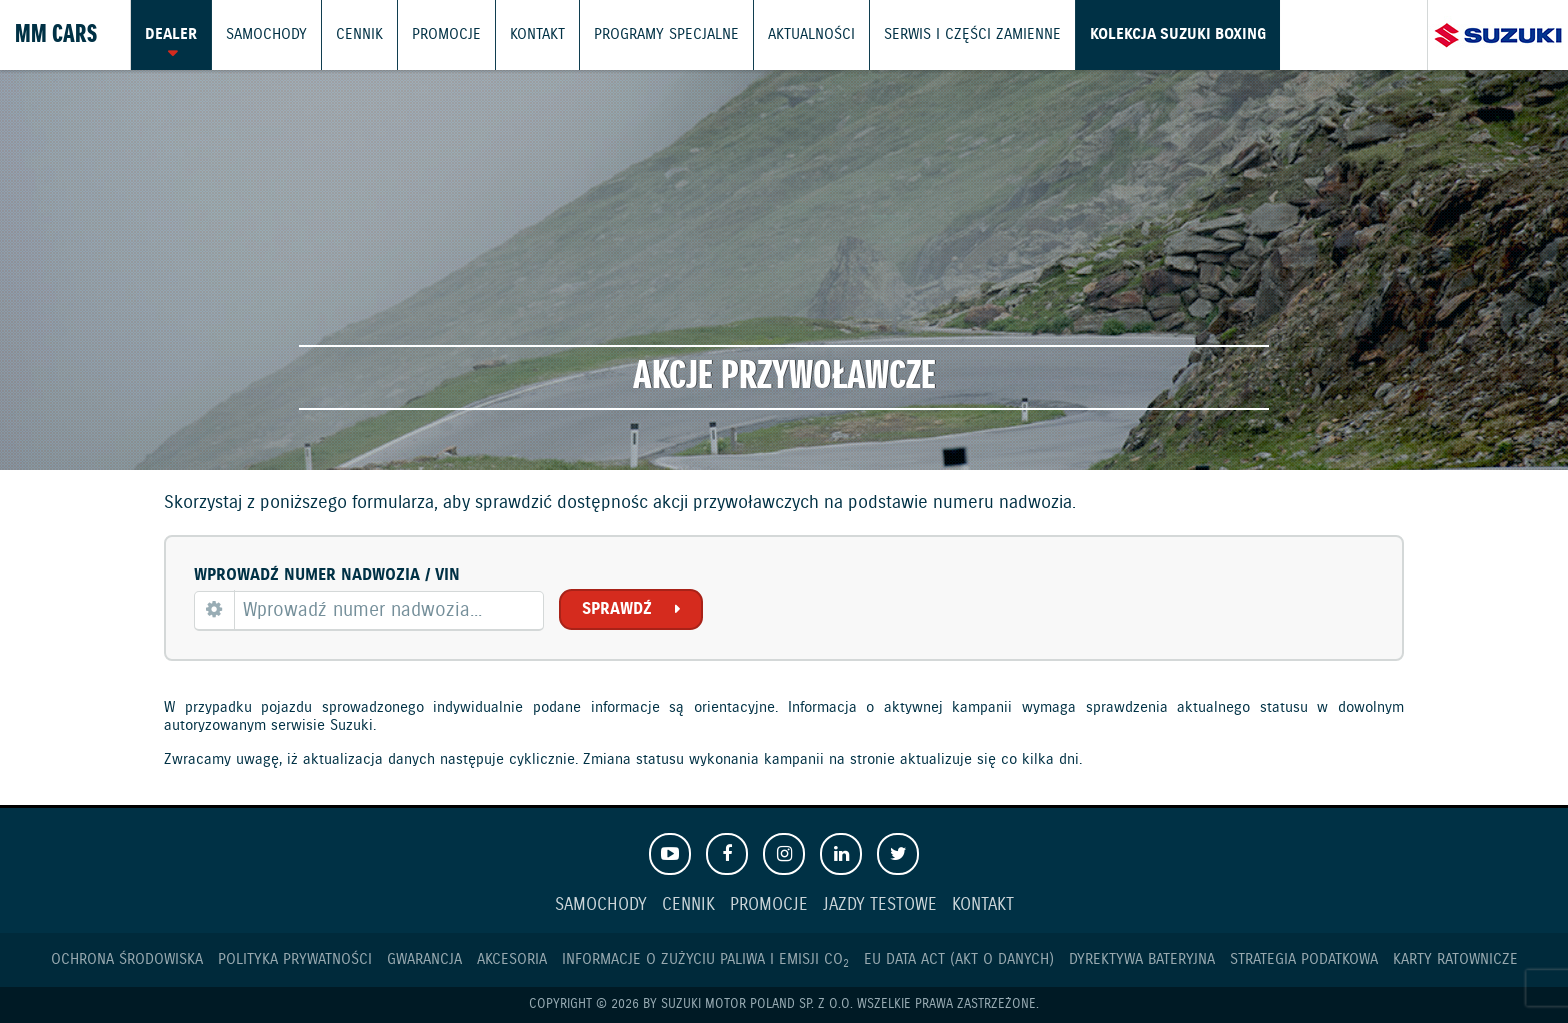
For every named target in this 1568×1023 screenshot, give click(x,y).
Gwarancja (424, 959)
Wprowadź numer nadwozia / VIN (327, 575)
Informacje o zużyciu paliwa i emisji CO (705, 959)
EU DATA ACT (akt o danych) (959, 959)
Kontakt (537, 35)
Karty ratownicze (1455, 959)
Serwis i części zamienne (972, 35)
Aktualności (811, 35)
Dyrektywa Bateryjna (1142, 959)
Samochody (266, 35)
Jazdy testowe (880, 905)
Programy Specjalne (666, 35)
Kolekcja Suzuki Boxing (1178, 35)
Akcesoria (512, 959)
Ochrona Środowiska (127, 959)
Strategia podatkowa (1304, 959)
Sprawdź (617, 609)
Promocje (446, 35)
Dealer (171, 35)
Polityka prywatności (295, 959)
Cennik (359, 35)
